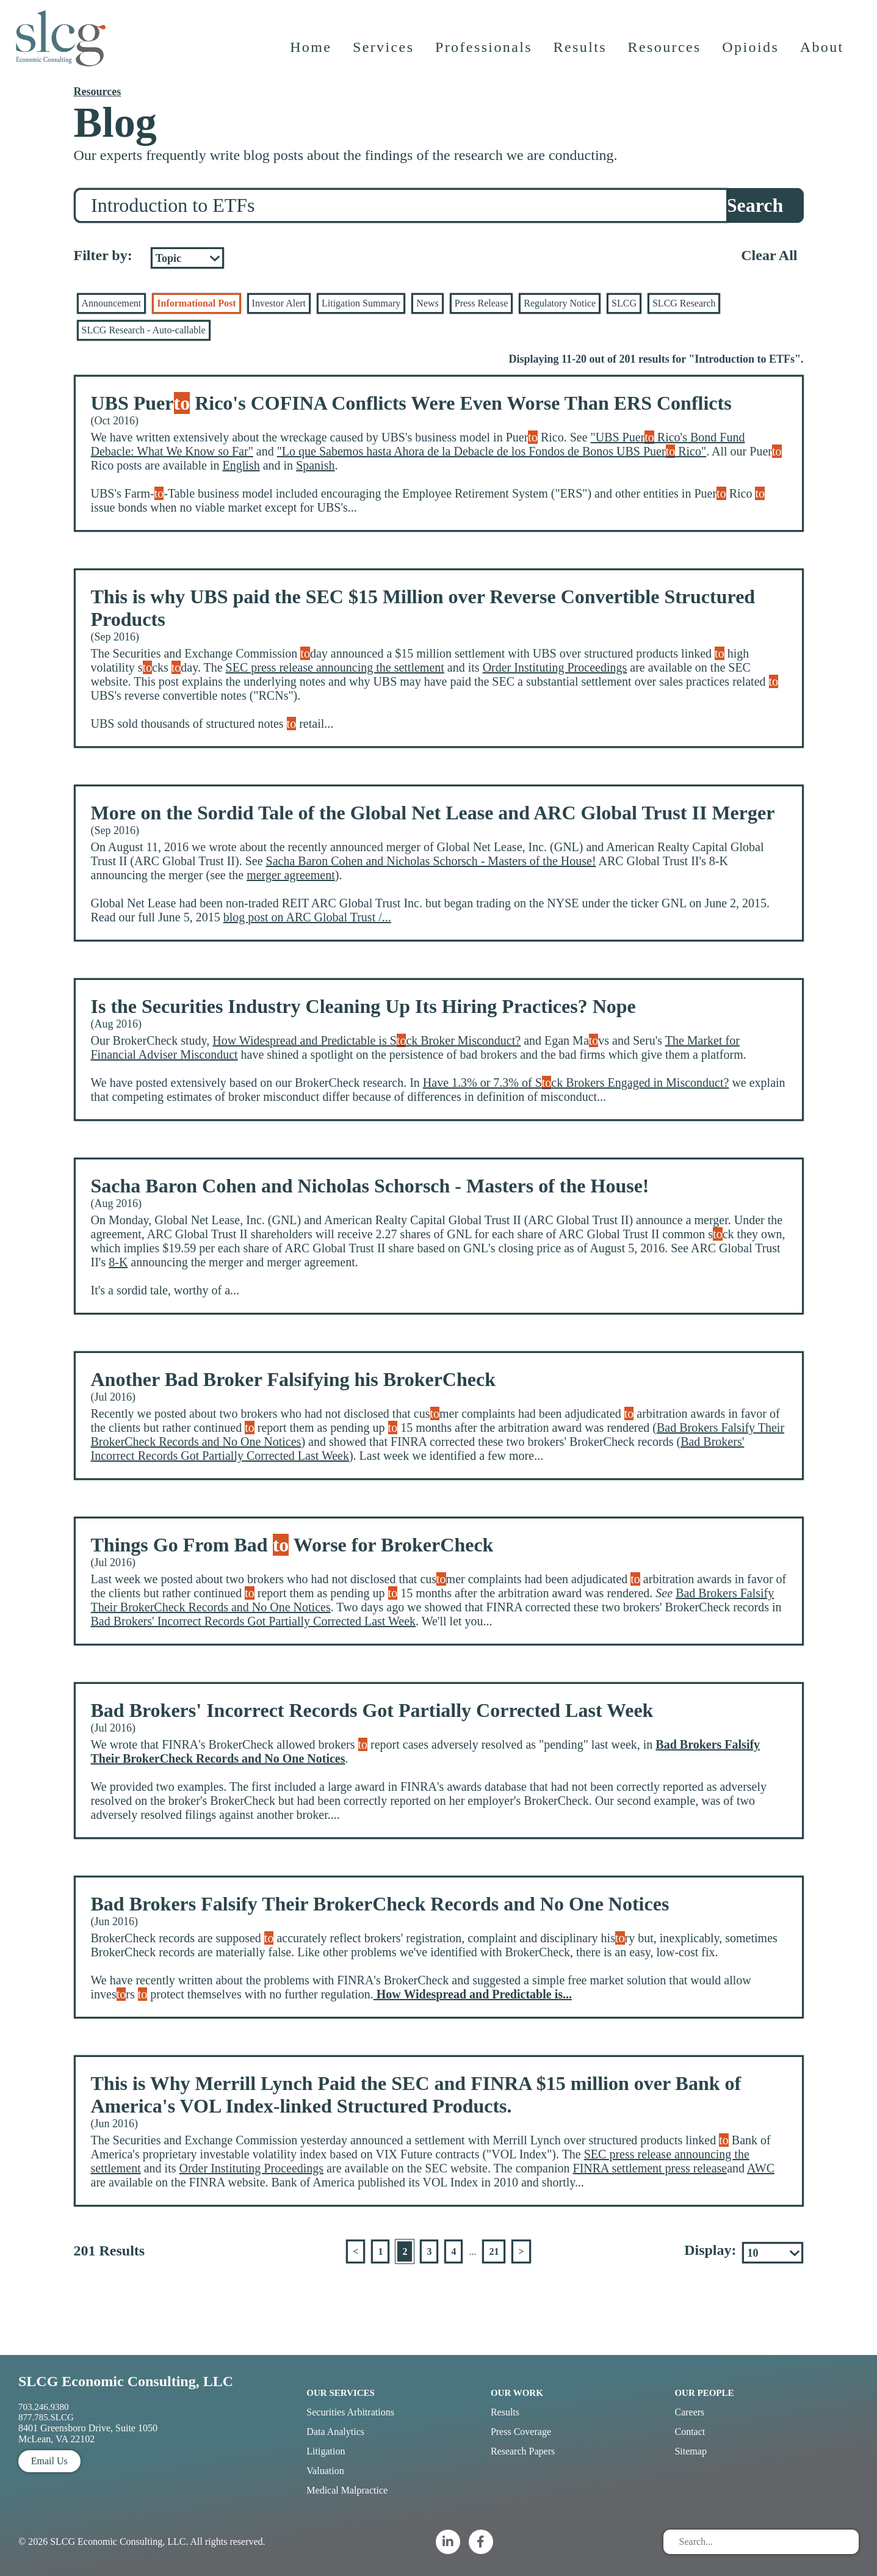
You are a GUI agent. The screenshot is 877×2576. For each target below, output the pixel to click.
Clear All (769, 255)
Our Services (340, 2393)
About (823, 52)
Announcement (112, 303)
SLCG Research (684, 303)
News (427, 303)
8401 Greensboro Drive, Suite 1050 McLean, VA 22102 (87, 2433)
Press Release (481, 303)
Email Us (49, 2461)
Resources (665, 52)
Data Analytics (335, 2431)
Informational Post (196, 303)
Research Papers (523, 2451)
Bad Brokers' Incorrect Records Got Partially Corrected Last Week (253, 1621)
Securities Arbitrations (350, 2412)
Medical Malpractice (347, 2490)
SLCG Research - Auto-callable (144, 330)
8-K (118, 1262)
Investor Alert (279, 303)
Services (384, 52)
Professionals (484, 52)
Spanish (315, 465)
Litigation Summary (361, 303)
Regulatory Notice (560, 303)
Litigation (325, 2451)
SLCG (624, 303)
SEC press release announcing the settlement (335, 667)
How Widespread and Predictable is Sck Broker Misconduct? (366, 1040)
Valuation (325, 2470)
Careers (689, 2412)
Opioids (751, 52)
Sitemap (690, 2451)
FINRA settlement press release (650, 2168)
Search (755, 205)
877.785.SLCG (46, 2417)
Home (311, 52)
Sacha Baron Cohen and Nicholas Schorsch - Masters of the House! (431, 861)
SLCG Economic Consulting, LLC (125, 2381)
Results (580, 52)
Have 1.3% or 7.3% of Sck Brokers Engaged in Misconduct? (576, 1082)
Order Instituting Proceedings (555, 667)
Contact (689, 2431)
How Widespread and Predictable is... (473, 1994)
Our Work (517, 2393)
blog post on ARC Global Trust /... (307, 917)
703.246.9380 (43, 2407)
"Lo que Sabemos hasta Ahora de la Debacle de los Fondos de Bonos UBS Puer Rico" (491, 451)
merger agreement (291, 875)
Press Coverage (521, 2431)
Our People (704, 2393)
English (241, 465)
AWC (760, 2168)
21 (494, 2251)
